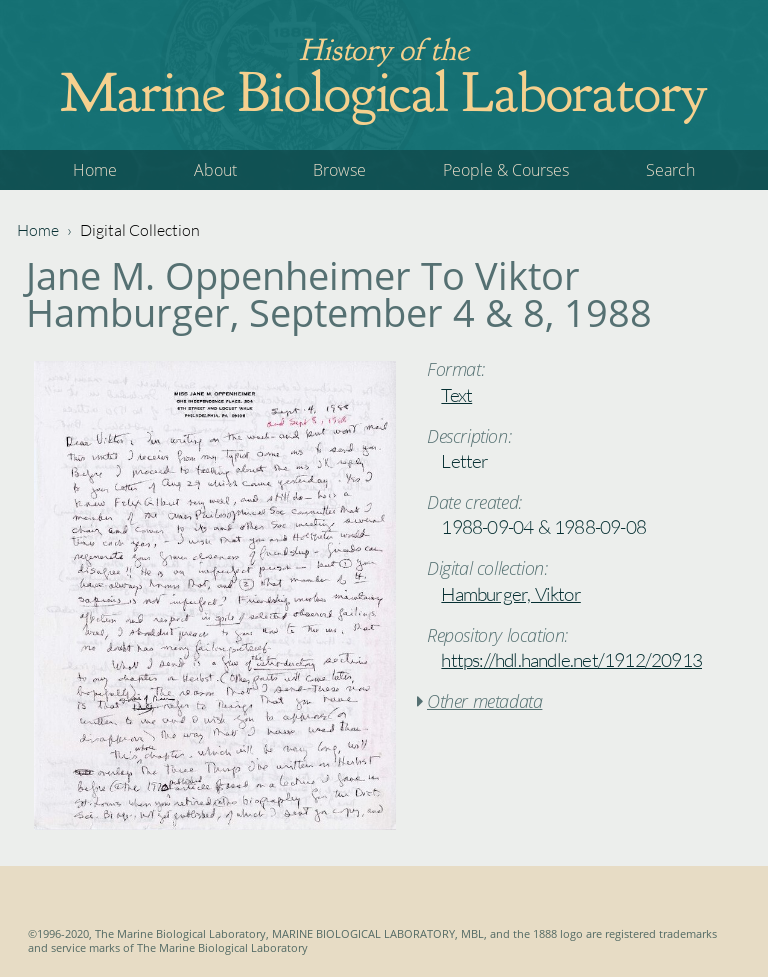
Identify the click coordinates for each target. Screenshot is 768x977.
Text (456, 395)
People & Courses (506, 170)
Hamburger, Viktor (510, 594)
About (215, 170)
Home (95, 170)
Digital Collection (140, 230)
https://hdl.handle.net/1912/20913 (571, 660)
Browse (339, 170)
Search (670, 170)
